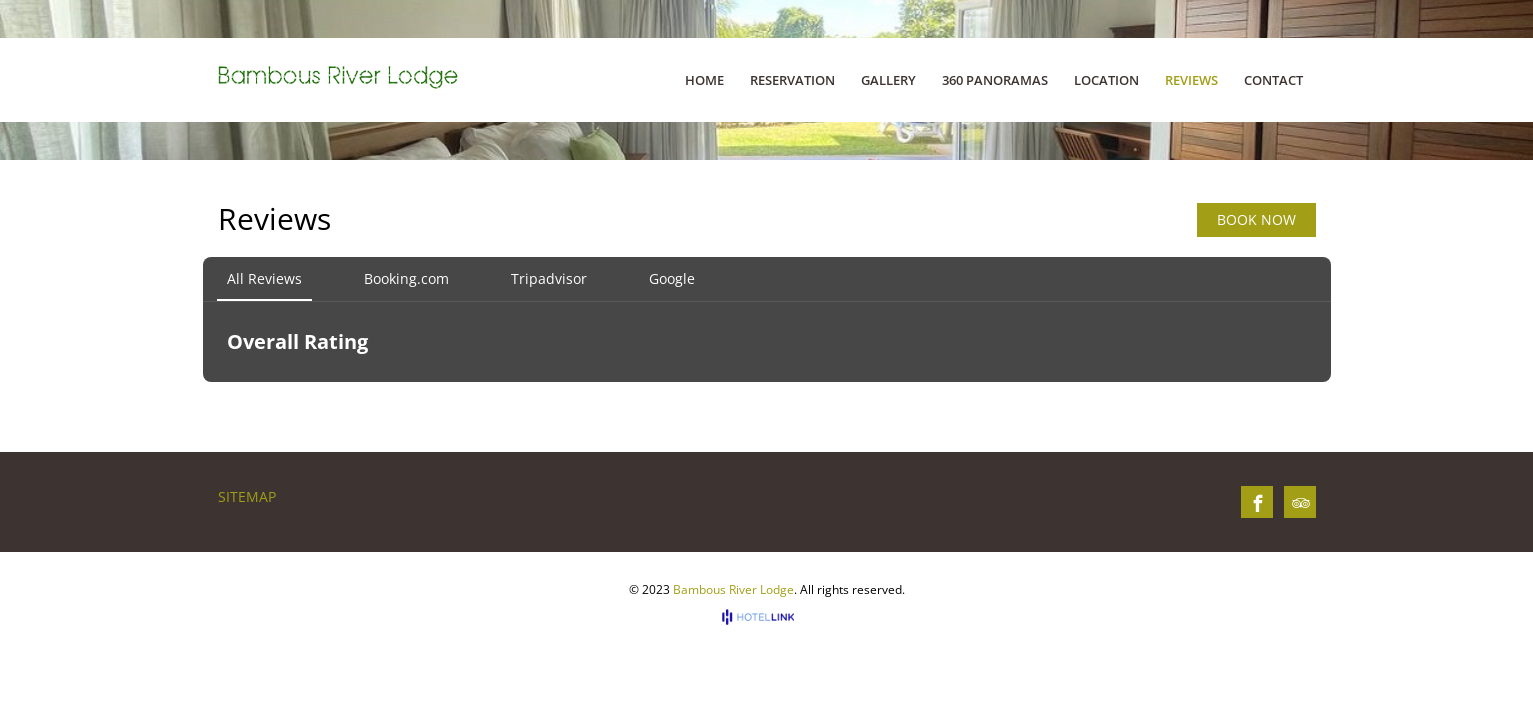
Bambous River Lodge (733, 589)
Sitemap (247, 496)
